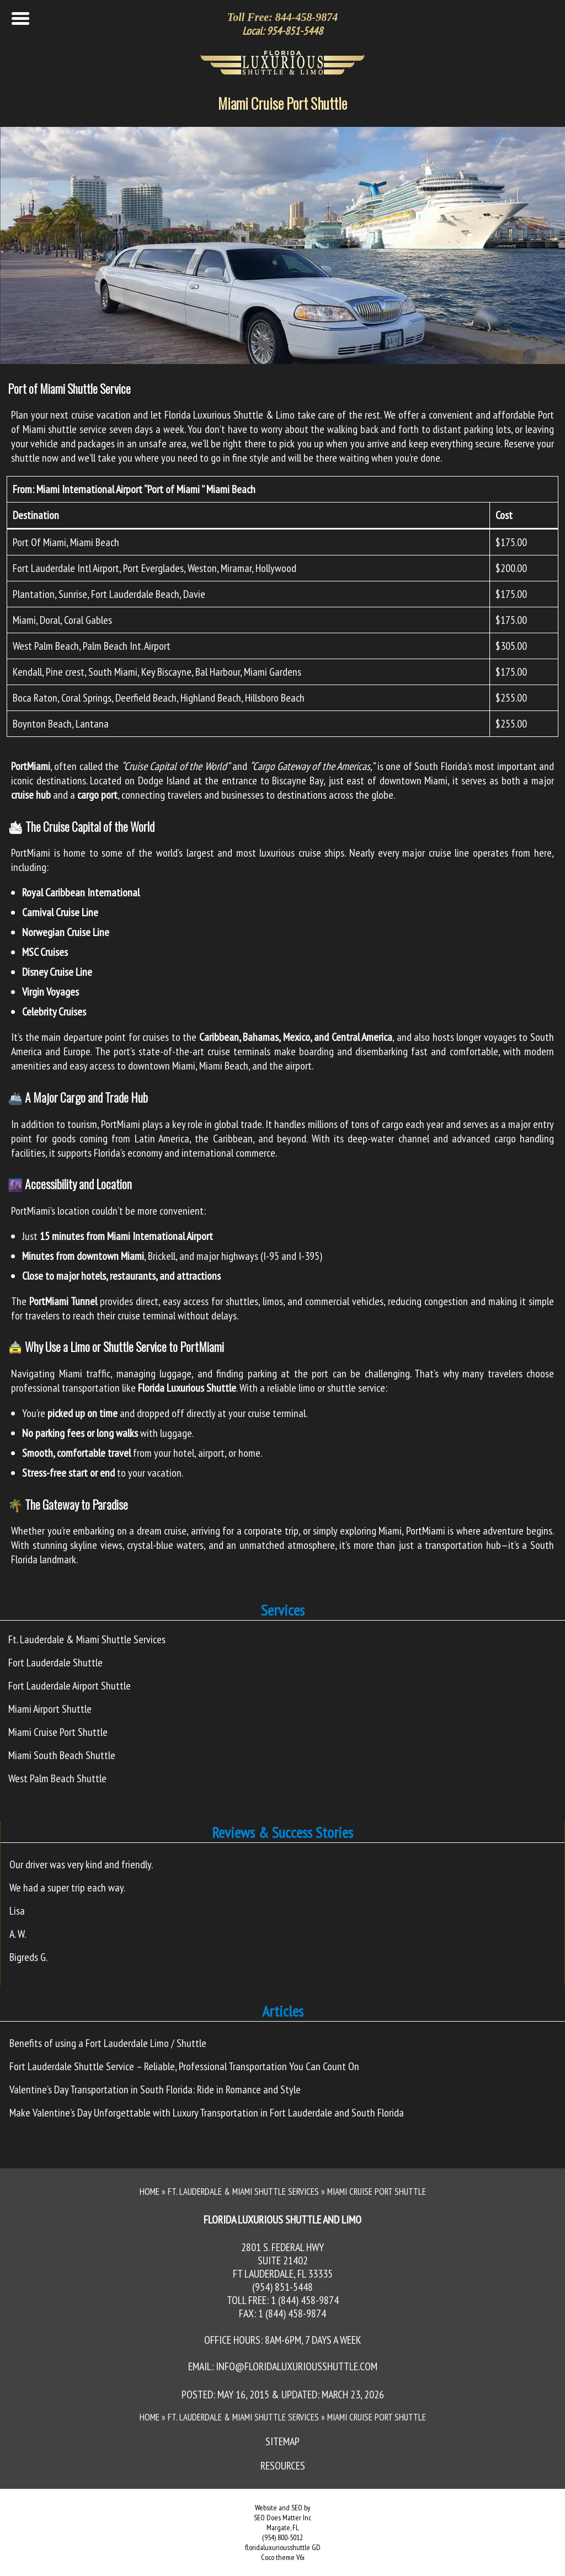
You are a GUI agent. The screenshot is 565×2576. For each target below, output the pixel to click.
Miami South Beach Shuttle (61, 1755)
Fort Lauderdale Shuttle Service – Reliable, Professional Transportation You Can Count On (184, 2066)
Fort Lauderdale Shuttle (55, 1662)
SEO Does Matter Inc (282, 2517)
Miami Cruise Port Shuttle (282, 103)
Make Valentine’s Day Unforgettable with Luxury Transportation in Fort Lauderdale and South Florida (206, 2112)
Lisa (17, 1911)
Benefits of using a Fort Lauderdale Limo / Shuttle (107, 2043)
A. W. (17, 1934)
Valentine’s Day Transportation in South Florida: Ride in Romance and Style (155, 2089)
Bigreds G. (28, 1957)
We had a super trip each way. (67, 1887)
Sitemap (282, 2441)
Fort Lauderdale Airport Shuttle (69, 1686)
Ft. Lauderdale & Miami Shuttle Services (87, 1639)
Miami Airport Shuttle (50, 1709)
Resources (282, 2466)
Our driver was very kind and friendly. (81, 1864)
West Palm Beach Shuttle (57, 1778)
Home (149, 2191)
